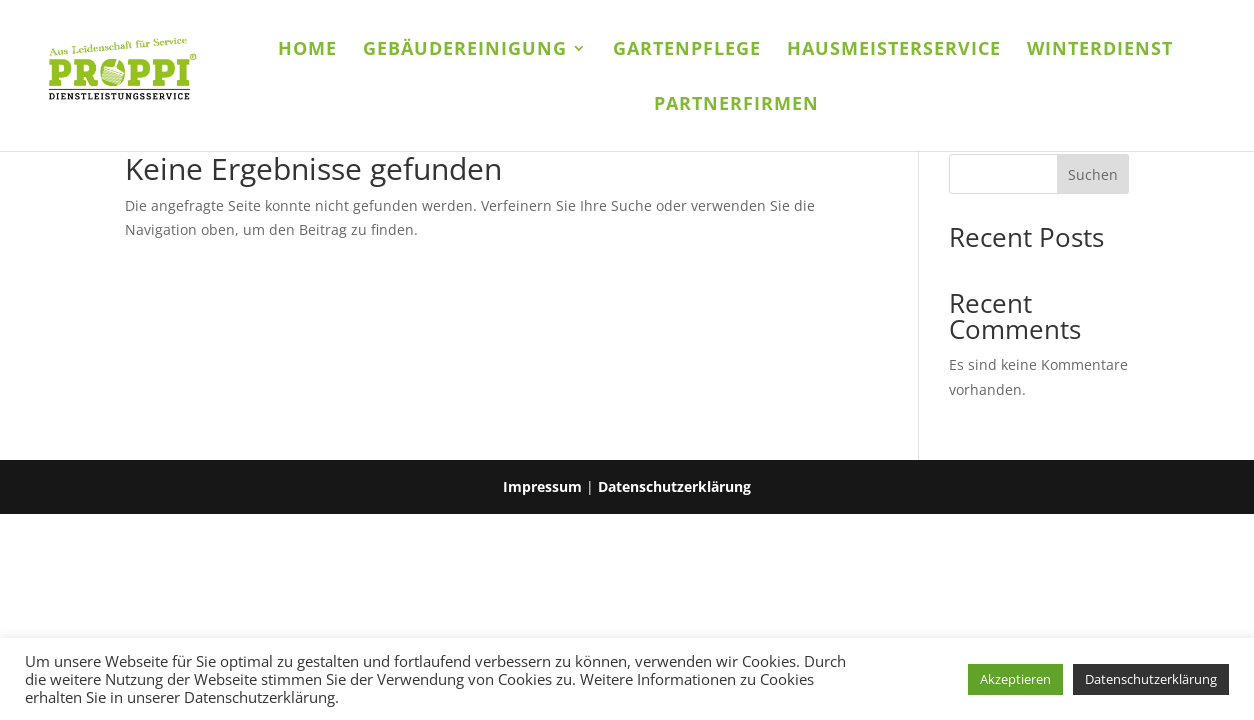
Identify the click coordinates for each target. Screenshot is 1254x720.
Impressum (542, 486)
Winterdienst (1100, 50)
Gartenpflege (687, 50)
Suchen (1093, 174)
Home (307, 50)
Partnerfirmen (736, 105)
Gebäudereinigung (465, 50)
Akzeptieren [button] (1015, 679)
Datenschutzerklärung (674, 486)
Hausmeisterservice (894, 50)
